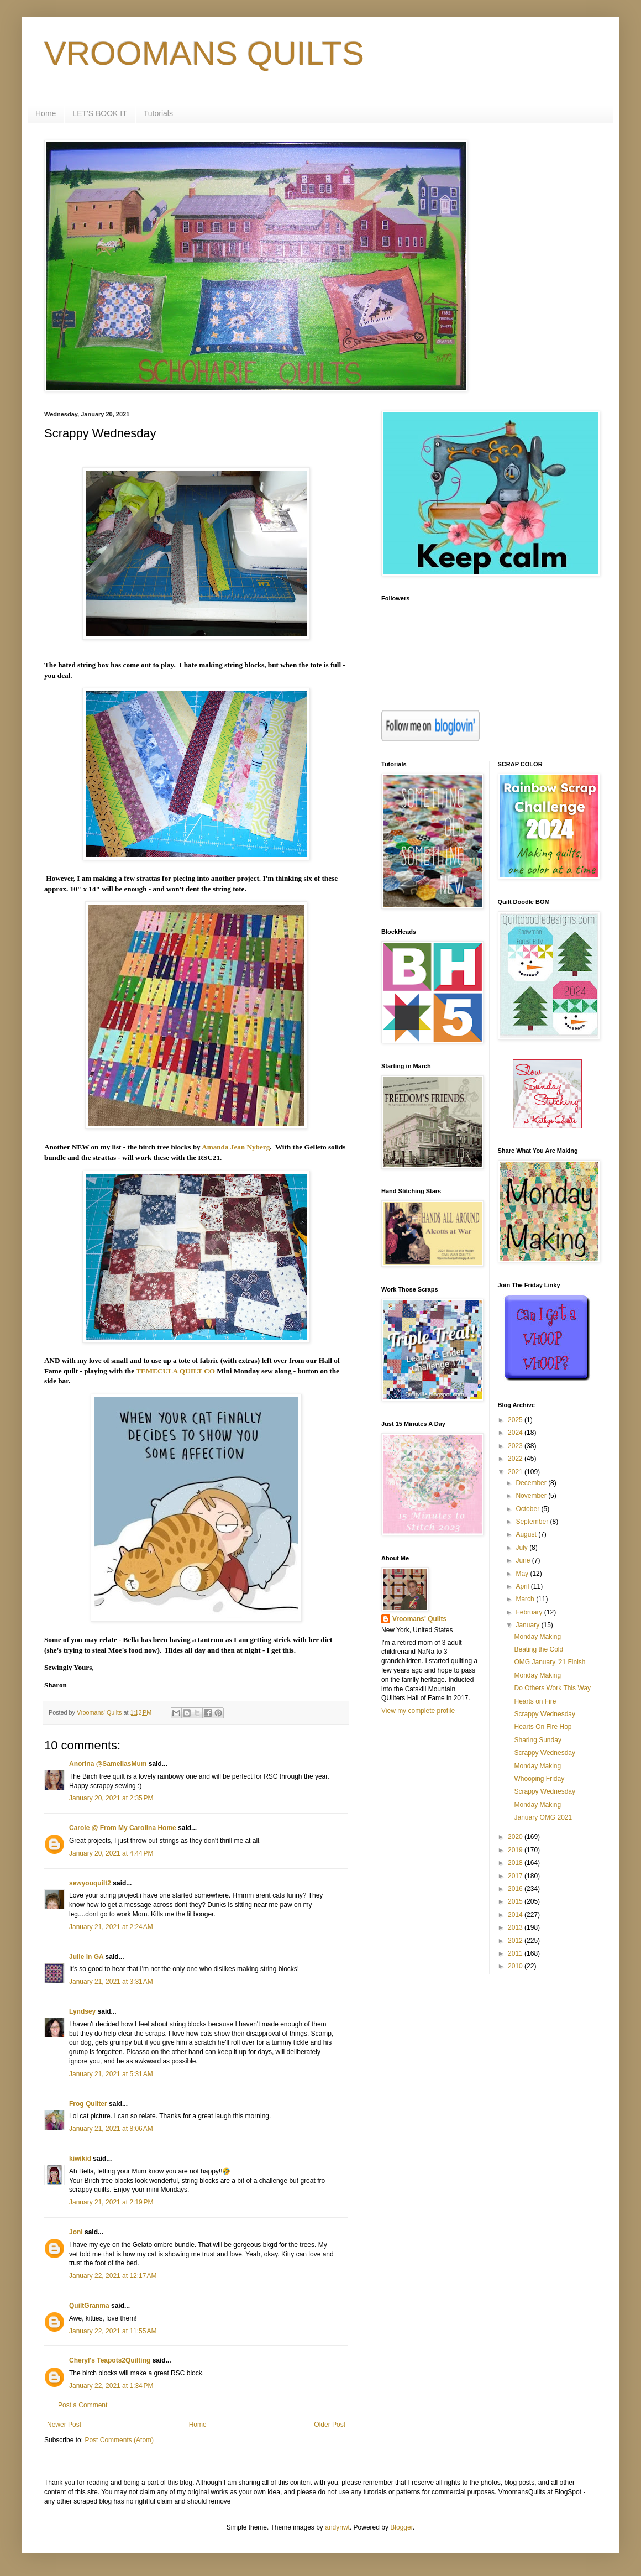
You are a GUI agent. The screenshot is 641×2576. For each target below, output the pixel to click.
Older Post (329, 2424)
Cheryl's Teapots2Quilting (109, 2360)
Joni (76, 2232)
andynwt (337, 2527)
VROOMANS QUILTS (204, 53)
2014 (516, 1915)
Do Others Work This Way (552, 1688)
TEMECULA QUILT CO (175, 1371)
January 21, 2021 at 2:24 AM (111, 1927)
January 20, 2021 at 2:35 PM (111, 1798)
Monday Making (537, 1636)
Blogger (401, 2527)
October (528, 1509)
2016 (516, 1889)
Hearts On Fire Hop (542, 1727)
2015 (516, 1901)
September (533, 1521)
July (522, 1547)
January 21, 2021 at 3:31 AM (111, 1981)
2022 (516, 1458)
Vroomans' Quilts (419, 1619)
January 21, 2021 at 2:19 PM (111, 2202)
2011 (516, 1953)
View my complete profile (418, 1711)
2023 (516, 1446)
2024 (516, 1432)
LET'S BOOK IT (99, 113)
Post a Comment (82, 2405)
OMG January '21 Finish (549, 1662)
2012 (516, 1941)
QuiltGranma (89, 2305)
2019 (516, 1850)
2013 (516, 1927)
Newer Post (64, 2424)
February (530, 1612)
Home (45, 113)
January (528, 1625)
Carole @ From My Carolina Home (122, 1828)
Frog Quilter (88, 2104)
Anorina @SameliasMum (107, 1764)
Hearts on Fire (535, 1701)
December (532, 1483)
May (523, 1573)
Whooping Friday (539, 1779)
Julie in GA (86, 1957)
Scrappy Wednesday (544, 1714)
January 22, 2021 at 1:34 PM (111, 2386)
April (523, 1586)
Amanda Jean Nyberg (236, 1147)
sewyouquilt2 (90, 1883)
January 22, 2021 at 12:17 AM (112, 2276)
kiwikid (80, 2158)
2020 (516, 1837)
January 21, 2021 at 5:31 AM (111, 2074)
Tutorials (158, 113)
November (532, 1495)
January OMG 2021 (543, 1817)
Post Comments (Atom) (119, 2440)
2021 (516, 1472)
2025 (516, 1420)
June (524, 1560)
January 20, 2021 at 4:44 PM (111, 1853)
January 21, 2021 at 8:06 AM (111, 2129)
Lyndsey (82, 2011)
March (526, 1599)
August (527, 1534)
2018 (516, 1863)
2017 (516, 1876)
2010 (516, 1966)
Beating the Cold (538, 1649)
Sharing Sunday (537, 1740)
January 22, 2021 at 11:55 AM (112, 2331)
